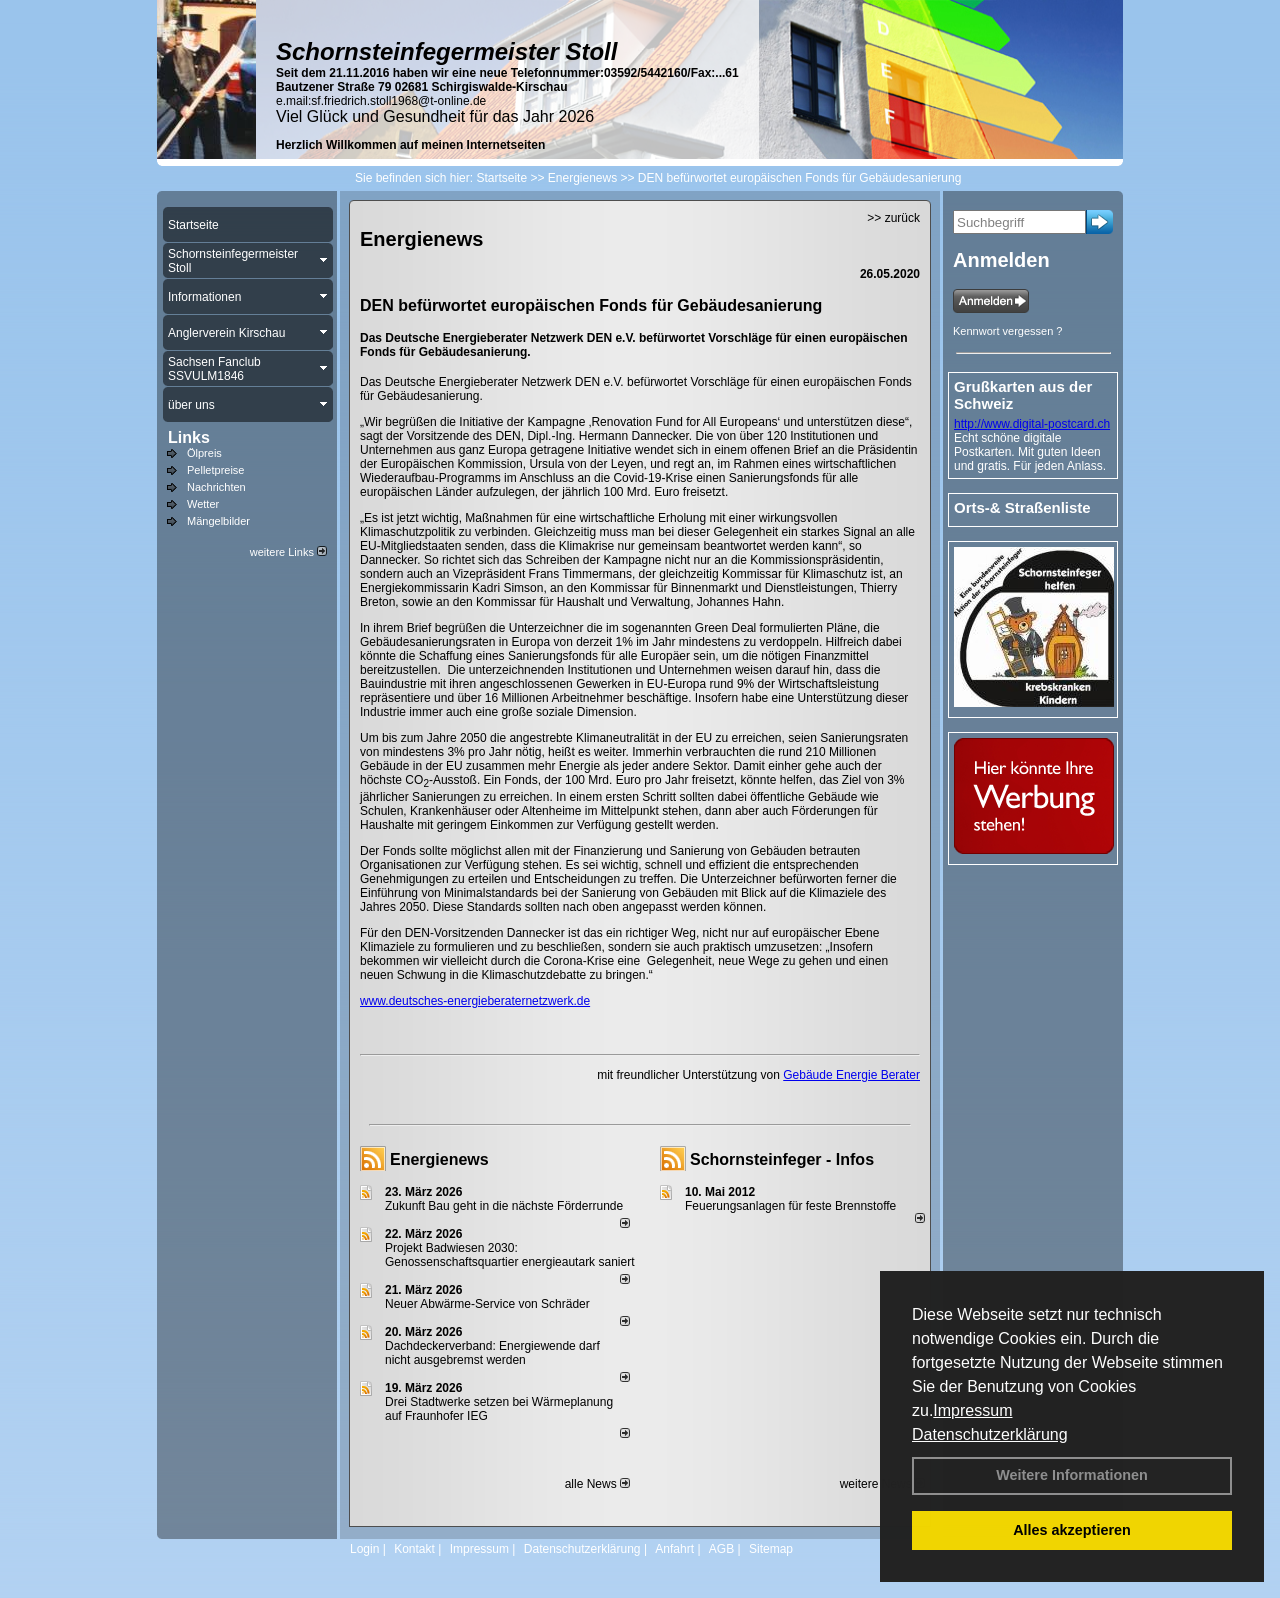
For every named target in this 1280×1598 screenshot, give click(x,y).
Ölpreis (204, 453)
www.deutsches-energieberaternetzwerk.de (475, 1001)
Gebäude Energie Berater (851, 1075)
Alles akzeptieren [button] (1072, 1530)
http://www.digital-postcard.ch (1032, 424)
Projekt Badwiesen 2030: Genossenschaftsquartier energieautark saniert (509, 1255)
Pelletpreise (215, 470)
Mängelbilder (218, 521)
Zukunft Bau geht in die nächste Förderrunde (504, 1206)
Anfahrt (674, 1549)
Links (189, 437)
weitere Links (288, 552)
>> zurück (893, 218)
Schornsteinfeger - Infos (782, 1159)
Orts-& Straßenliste (1022, 507)
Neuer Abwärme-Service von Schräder (487, 1304)
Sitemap (771, 1549)
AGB (721, 1549)
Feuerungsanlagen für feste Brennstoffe (790, 1206)
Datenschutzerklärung (990, 1434)
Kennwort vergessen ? (1007, 331)
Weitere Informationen (1072, 1475)
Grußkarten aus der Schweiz (1023, 395)
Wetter (203, 504)
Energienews (439, 1159)
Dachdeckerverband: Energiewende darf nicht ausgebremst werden (492, 1353)
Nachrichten (216, 487)
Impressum (972, 1410)
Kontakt (414, 1549)
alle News (597, 1484)
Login (364, 1549)
